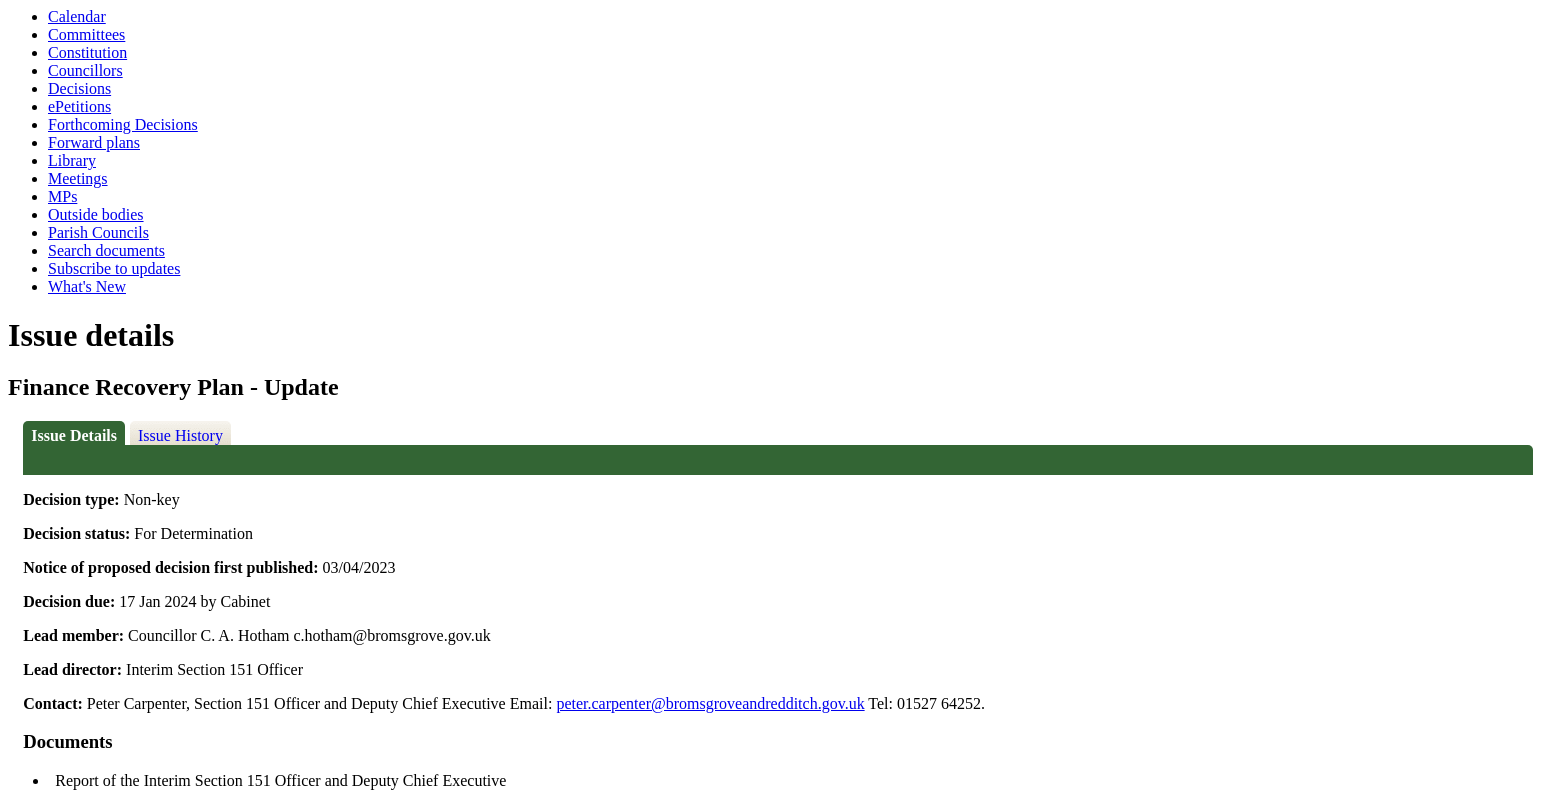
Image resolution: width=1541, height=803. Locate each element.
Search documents (106, 250)
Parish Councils (98, 232)
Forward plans (94, 142)
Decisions (79, 88)
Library (72, 160)
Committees (86, 34)
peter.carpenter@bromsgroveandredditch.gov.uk (710, 703)
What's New (87, 286)
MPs (62, 196)
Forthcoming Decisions (123, 124)
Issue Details (74, 435)
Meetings (78, 178)
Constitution (87, 52)
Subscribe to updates (114, 268)
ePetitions (79, 106)
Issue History (180, 435)
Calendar (77, 16)
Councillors (85, 70)
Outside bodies (96, 214)
